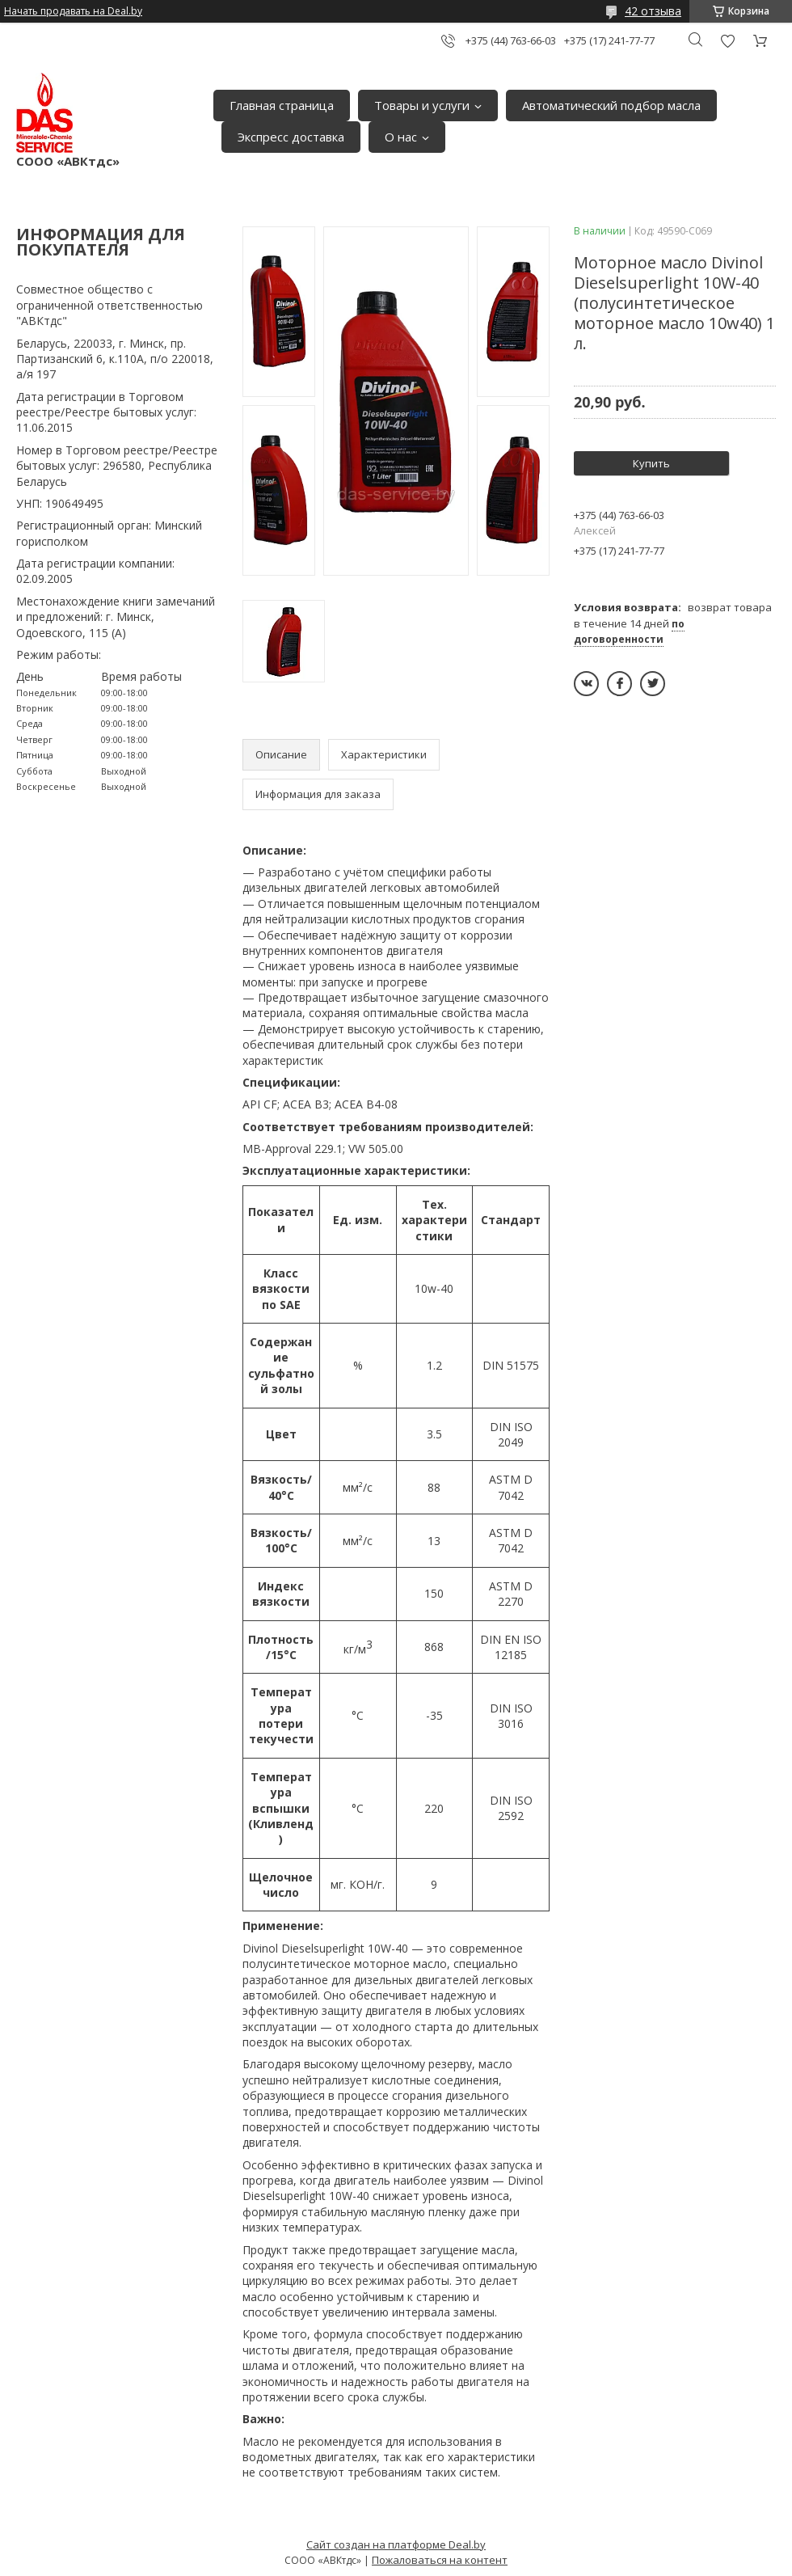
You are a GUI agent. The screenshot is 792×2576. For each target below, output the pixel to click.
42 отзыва (653, 11)
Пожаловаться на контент (440, 2560)
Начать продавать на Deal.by (73, 11)
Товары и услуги (422, 105)
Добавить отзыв (727, 41)
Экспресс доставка (291, 137)
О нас (401, 137)
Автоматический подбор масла (611, 105)
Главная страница (282, 105)
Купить (651, 463)
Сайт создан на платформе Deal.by (396, 2544)
